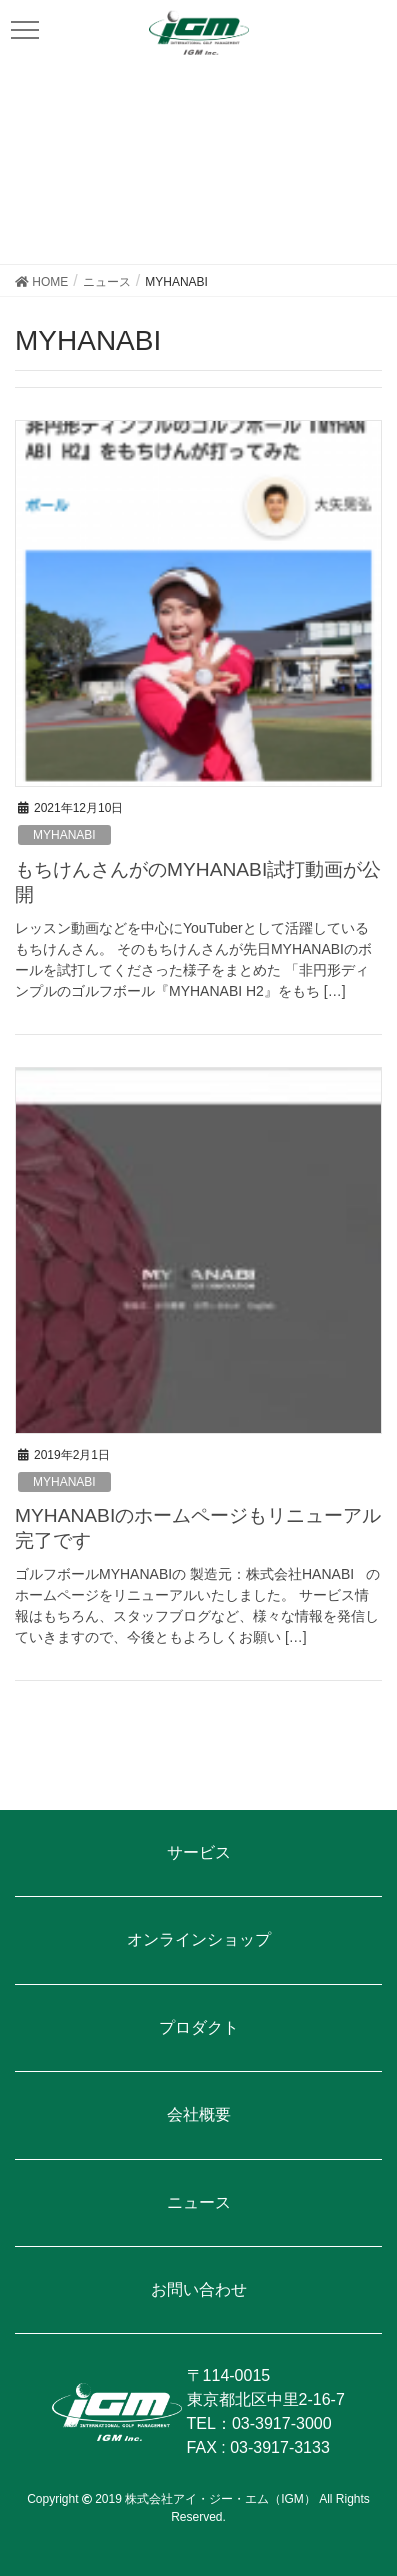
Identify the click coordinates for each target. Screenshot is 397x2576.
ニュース (199, 2202)
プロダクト (199, 2027)
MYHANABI (64, 835)
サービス (199, 1852)
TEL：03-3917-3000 (259, 2423)
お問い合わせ (199, 2289)
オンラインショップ (199, 1939)
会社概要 (199, 2114)
